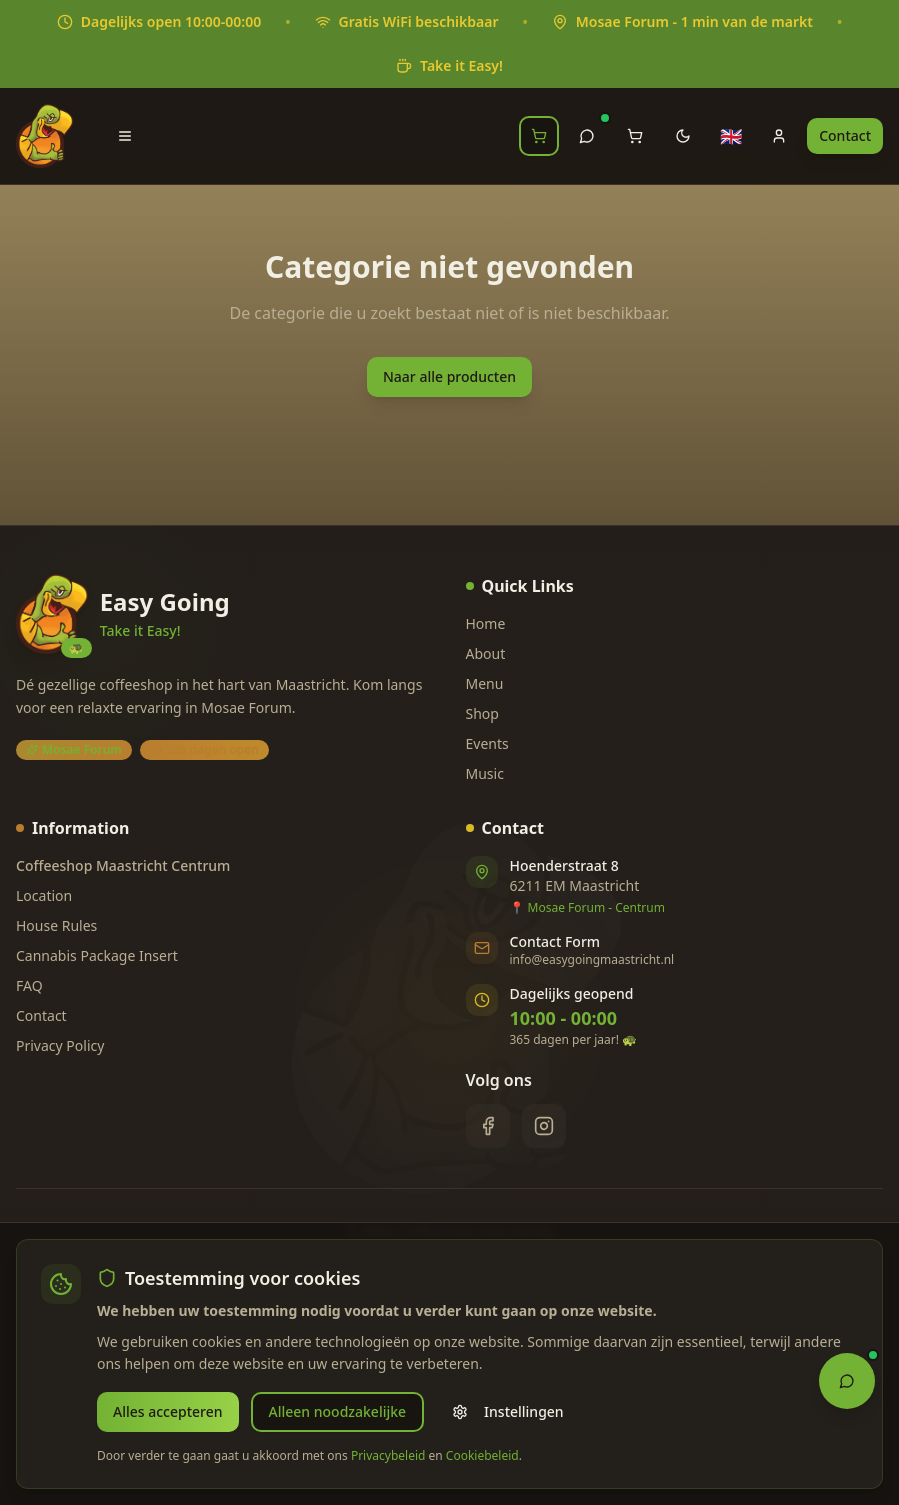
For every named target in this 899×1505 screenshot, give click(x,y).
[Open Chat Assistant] (847, 1379)
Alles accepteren (168, 1411)
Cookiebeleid (482, 1455)
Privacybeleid (388, 1455)
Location (44, 895)
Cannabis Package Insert (97, 955)
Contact (845, 135)
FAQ (29, 985)
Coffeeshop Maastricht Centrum (123, 865)
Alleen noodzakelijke (338, 1411)
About (486, 653)
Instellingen (508, 1411)
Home (486, 623)
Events (487, 743)
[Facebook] (488, 1126)
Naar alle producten (449, 376)
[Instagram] (544, 1126)
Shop (482, 713)
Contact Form (555, 941)
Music (485, 773)
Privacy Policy (60, 1045)
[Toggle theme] (683, 136)
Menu (485, 683)
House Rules (56, 925)
